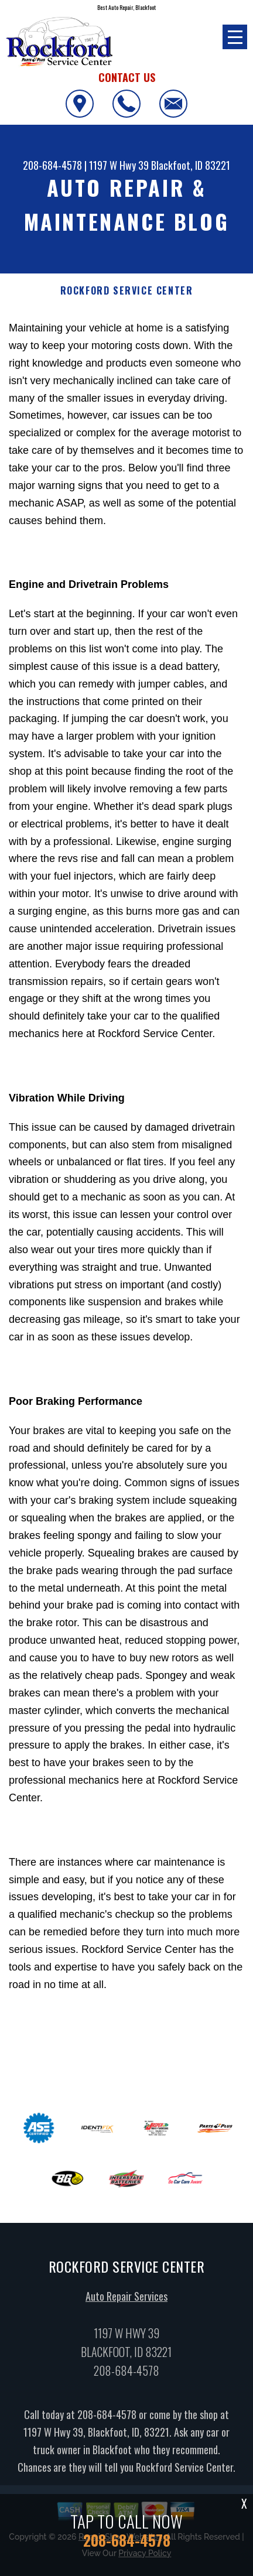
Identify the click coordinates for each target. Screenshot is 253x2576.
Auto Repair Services (126, 2307)
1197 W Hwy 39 (119, 165)
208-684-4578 (52, 165)
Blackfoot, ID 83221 (190, 165)
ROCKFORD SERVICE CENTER (126, 290)
